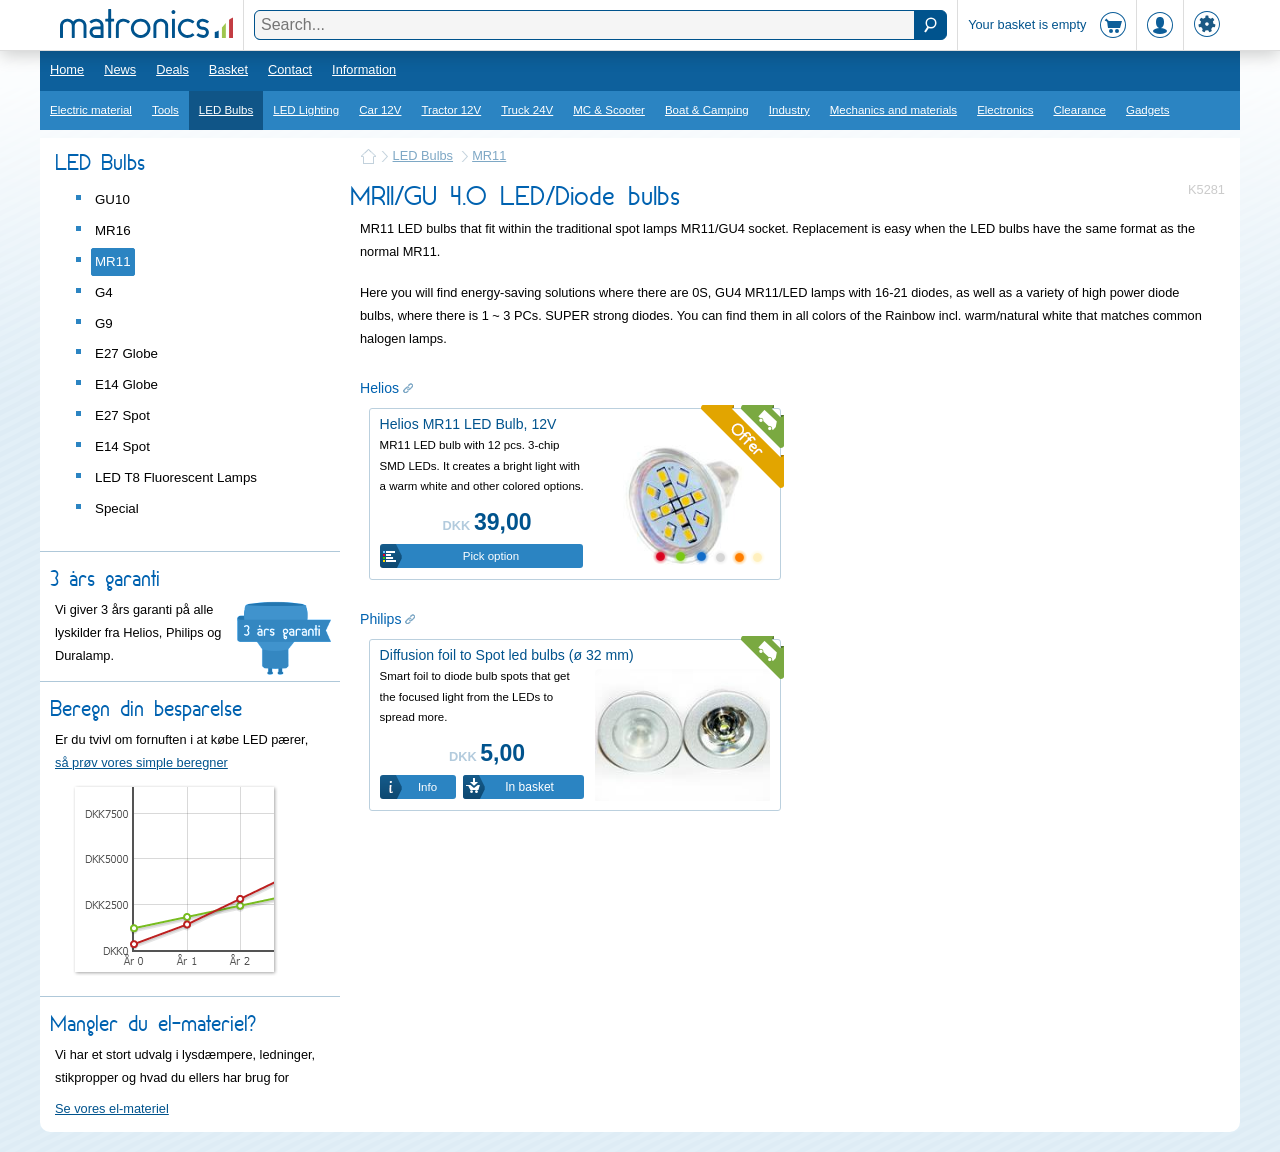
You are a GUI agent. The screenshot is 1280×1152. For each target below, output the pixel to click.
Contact (290, 69)
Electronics (1005, 110)
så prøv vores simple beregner (141, 762)
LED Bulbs (226, 110)
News (120, 69)
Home (67, 69)
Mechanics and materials (893, 110)
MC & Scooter (609, 110)
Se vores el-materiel (112, 1108)
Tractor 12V (451, 110)
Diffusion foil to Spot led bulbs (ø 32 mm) (507, 655)
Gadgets (1148, 110)
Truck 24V (527, 110)
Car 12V (380, 110)
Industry (789, 110)
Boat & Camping (707, 110)
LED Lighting (306, 110)
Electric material (91, 110)
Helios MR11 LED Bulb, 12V (468, 424)
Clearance (1079, 110)
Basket (228, 69)
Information (364, 69)
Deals (172, 69)
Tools (165, 110)
